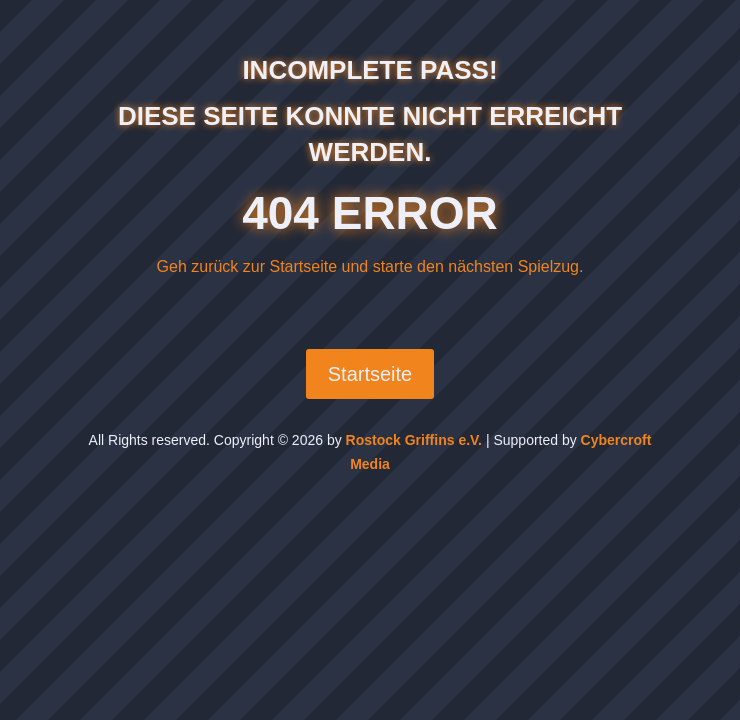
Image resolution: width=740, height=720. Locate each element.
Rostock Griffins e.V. (414, 440)
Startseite (370, 374)
